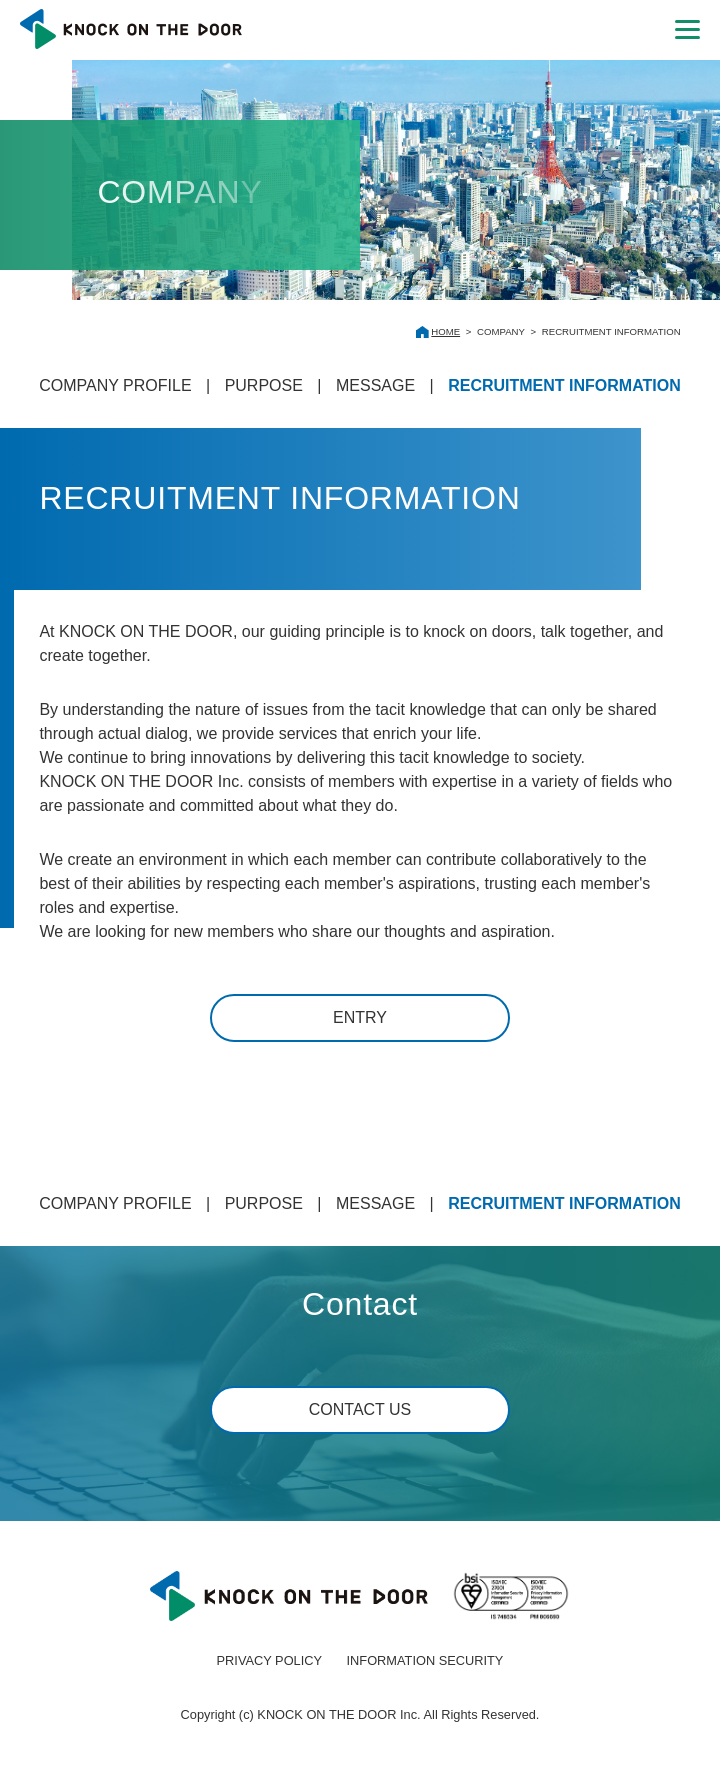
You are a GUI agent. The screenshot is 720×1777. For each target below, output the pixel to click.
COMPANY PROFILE (115, 385)
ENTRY (360, 1017)
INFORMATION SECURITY (425, 1660)
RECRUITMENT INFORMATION (564, 385)
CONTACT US (360, 1409)
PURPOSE (264, 385)
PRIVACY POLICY (270, 1660)
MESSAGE (375, 385)
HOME (445, 331)
